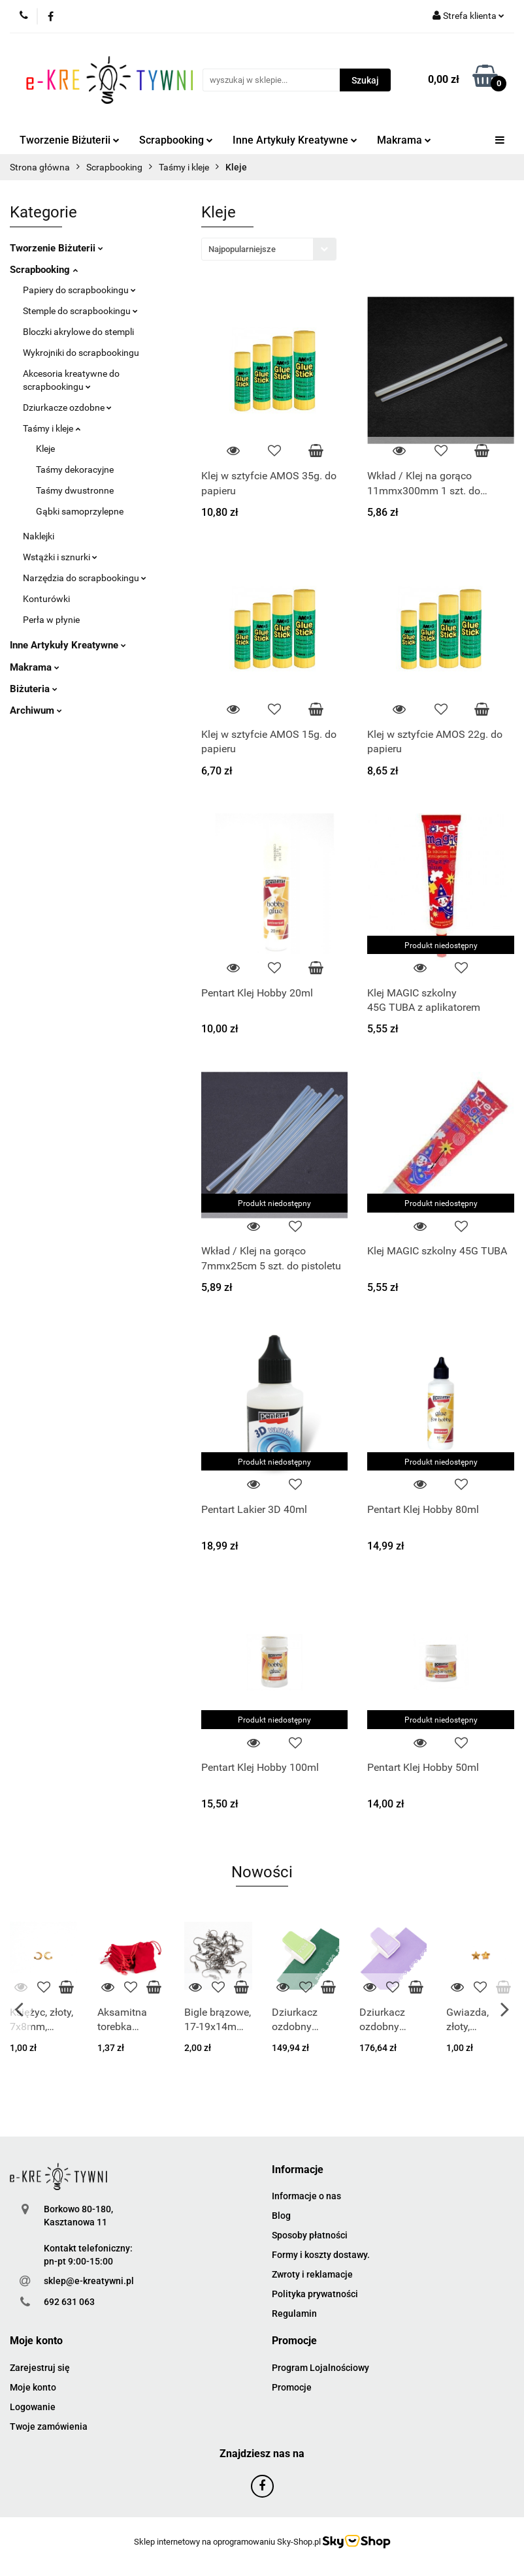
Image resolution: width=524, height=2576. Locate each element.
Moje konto (33, 2387)
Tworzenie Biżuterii (70, 140)
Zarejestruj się (40, 2367)
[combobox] (268, 249)
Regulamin (294, 2313)
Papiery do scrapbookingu (79, 290)
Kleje (45, 448)
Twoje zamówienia (49, 2426)
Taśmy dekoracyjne (75, 469)
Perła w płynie (51, 619)
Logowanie (33, 2407)
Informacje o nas (306, 2196)
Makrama (404, 140)
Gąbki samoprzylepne (79, 511)
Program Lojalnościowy (320, 2367)
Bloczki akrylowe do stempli (78, 331)
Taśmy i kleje (51, 428)
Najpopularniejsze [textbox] (242, 249)
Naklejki (38, 536)
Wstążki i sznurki (60, 557)
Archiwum (36, 710)
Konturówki (46, 599)
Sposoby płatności (310, 2235)
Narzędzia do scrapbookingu (84, 578)
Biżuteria (33, 689)
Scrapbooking (176, 140)
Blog (281, 2215)
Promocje (292, 2387)
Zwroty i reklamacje (312, 2274)
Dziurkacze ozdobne (67, 407)
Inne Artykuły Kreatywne (295, 140)
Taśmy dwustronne (75, 490)
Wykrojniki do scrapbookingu (81, 352)
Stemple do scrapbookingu (80, 311)
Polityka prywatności (315, 2294)
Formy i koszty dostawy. (321, 2255)
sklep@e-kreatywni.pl (89, 2281)
